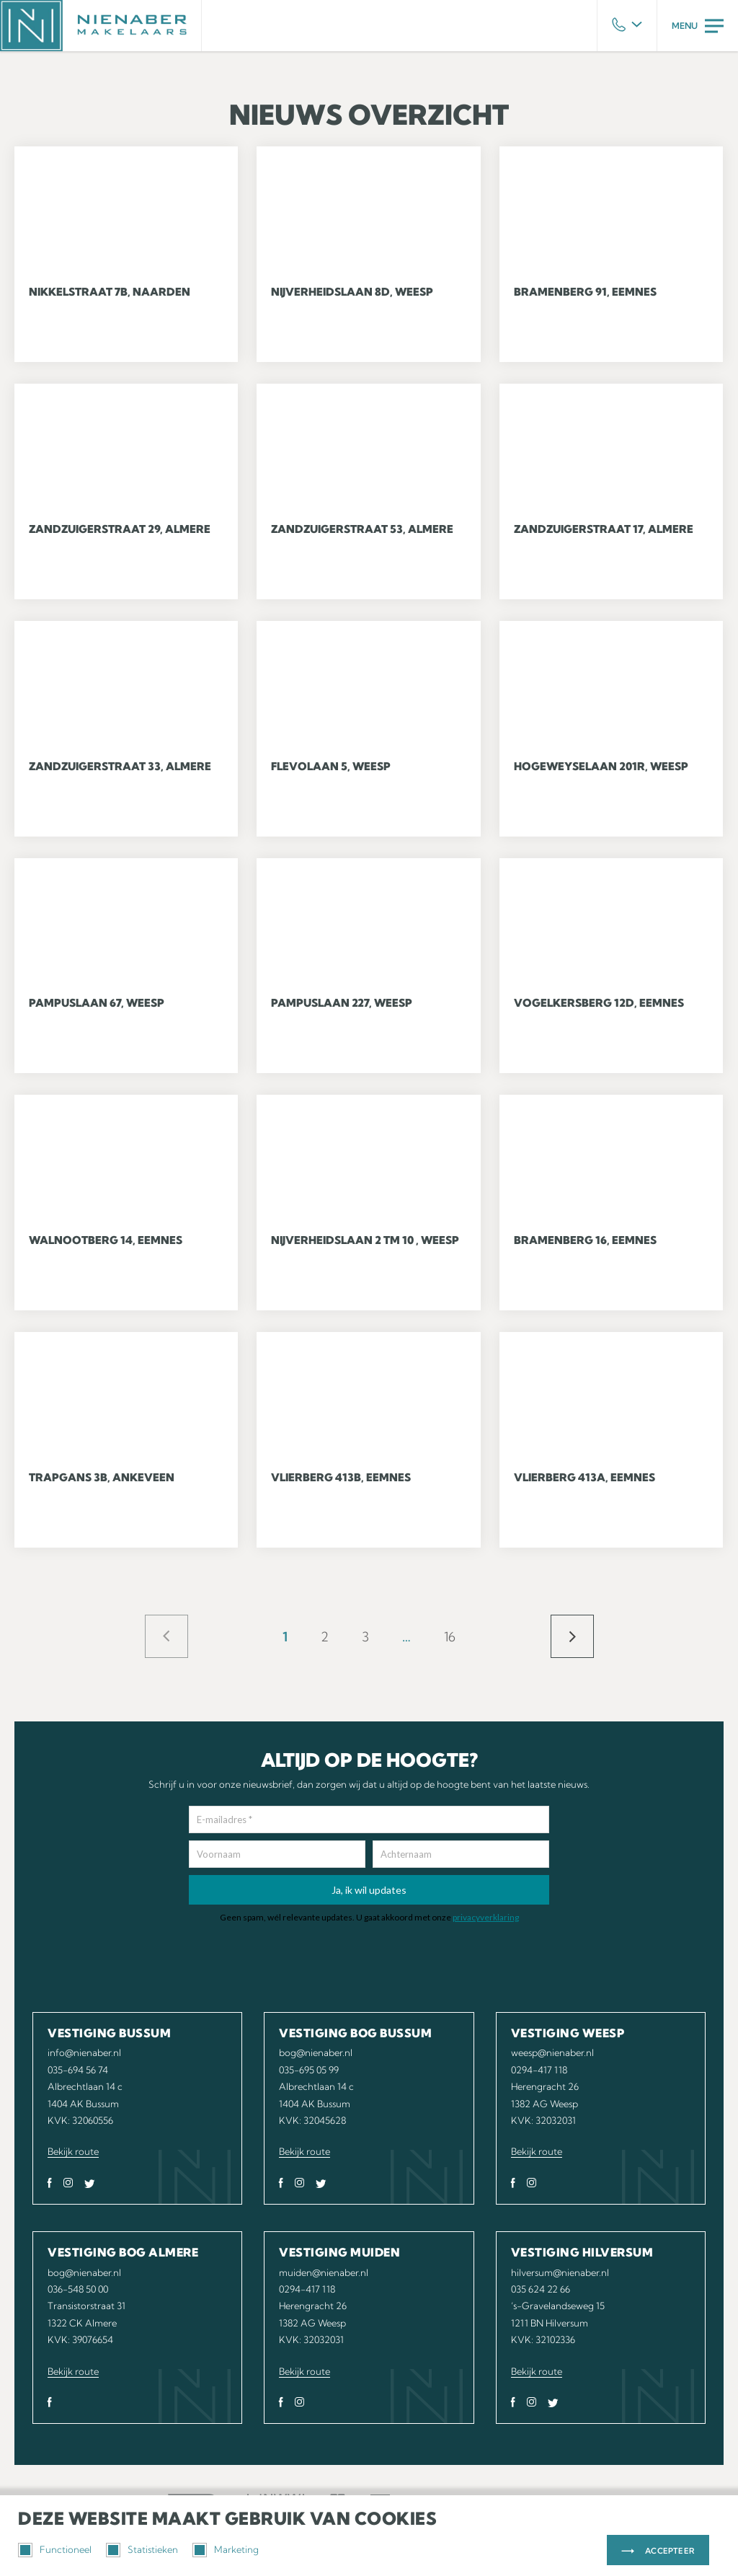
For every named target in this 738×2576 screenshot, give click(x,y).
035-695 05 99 (309, 2070)
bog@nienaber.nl (315, 2052)
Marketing (225, 2550)
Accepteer (670, 2551)
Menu (698, 25)
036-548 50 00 (78, 2289)
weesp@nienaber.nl (552, 2052)
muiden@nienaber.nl (323, 2272)
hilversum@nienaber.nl (560, 2272)
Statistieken (142, 2550)
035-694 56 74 (78, 2070)
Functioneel (55, 2550)
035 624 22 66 (540, 2289)
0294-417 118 (539, 2070)
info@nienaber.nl (84, 2052)
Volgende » (572, 1636)
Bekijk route (73, 2151)
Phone (627, 26)
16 (449, 1636)
